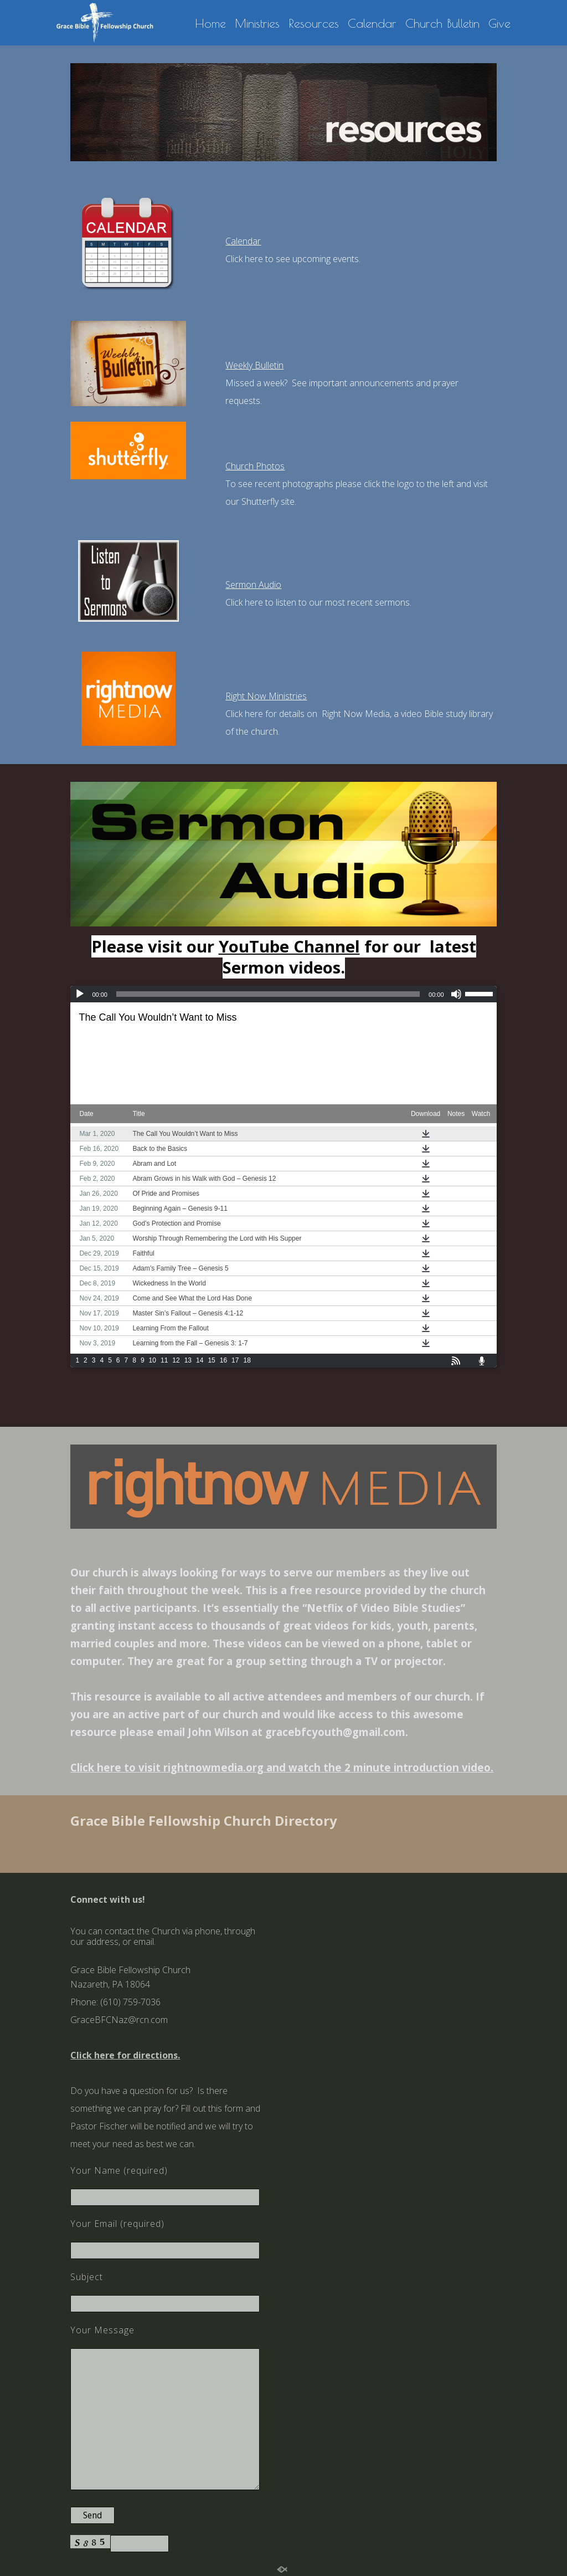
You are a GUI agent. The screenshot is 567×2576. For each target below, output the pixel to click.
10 (152, 1360)
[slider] (268, 994)
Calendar (372, 23)
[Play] (79, 994)
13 (188, 1360)
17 (235, 1360)
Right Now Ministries (266, 696)
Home (210, 23)
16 (223, 1360)
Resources (313, 23)
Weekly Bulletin (254, 365)
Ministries (257, 23)
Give (499, 23)
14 (199, 1360)
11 (164, 1360)
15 (211, 1360)
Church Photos (255, 466)
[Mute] (456, 994)
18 (246, 1360)
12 (175, 1360)
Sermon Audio (253, 584)
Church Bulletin (442, 23)
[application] (283, 994)
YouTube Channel (289, 946)
